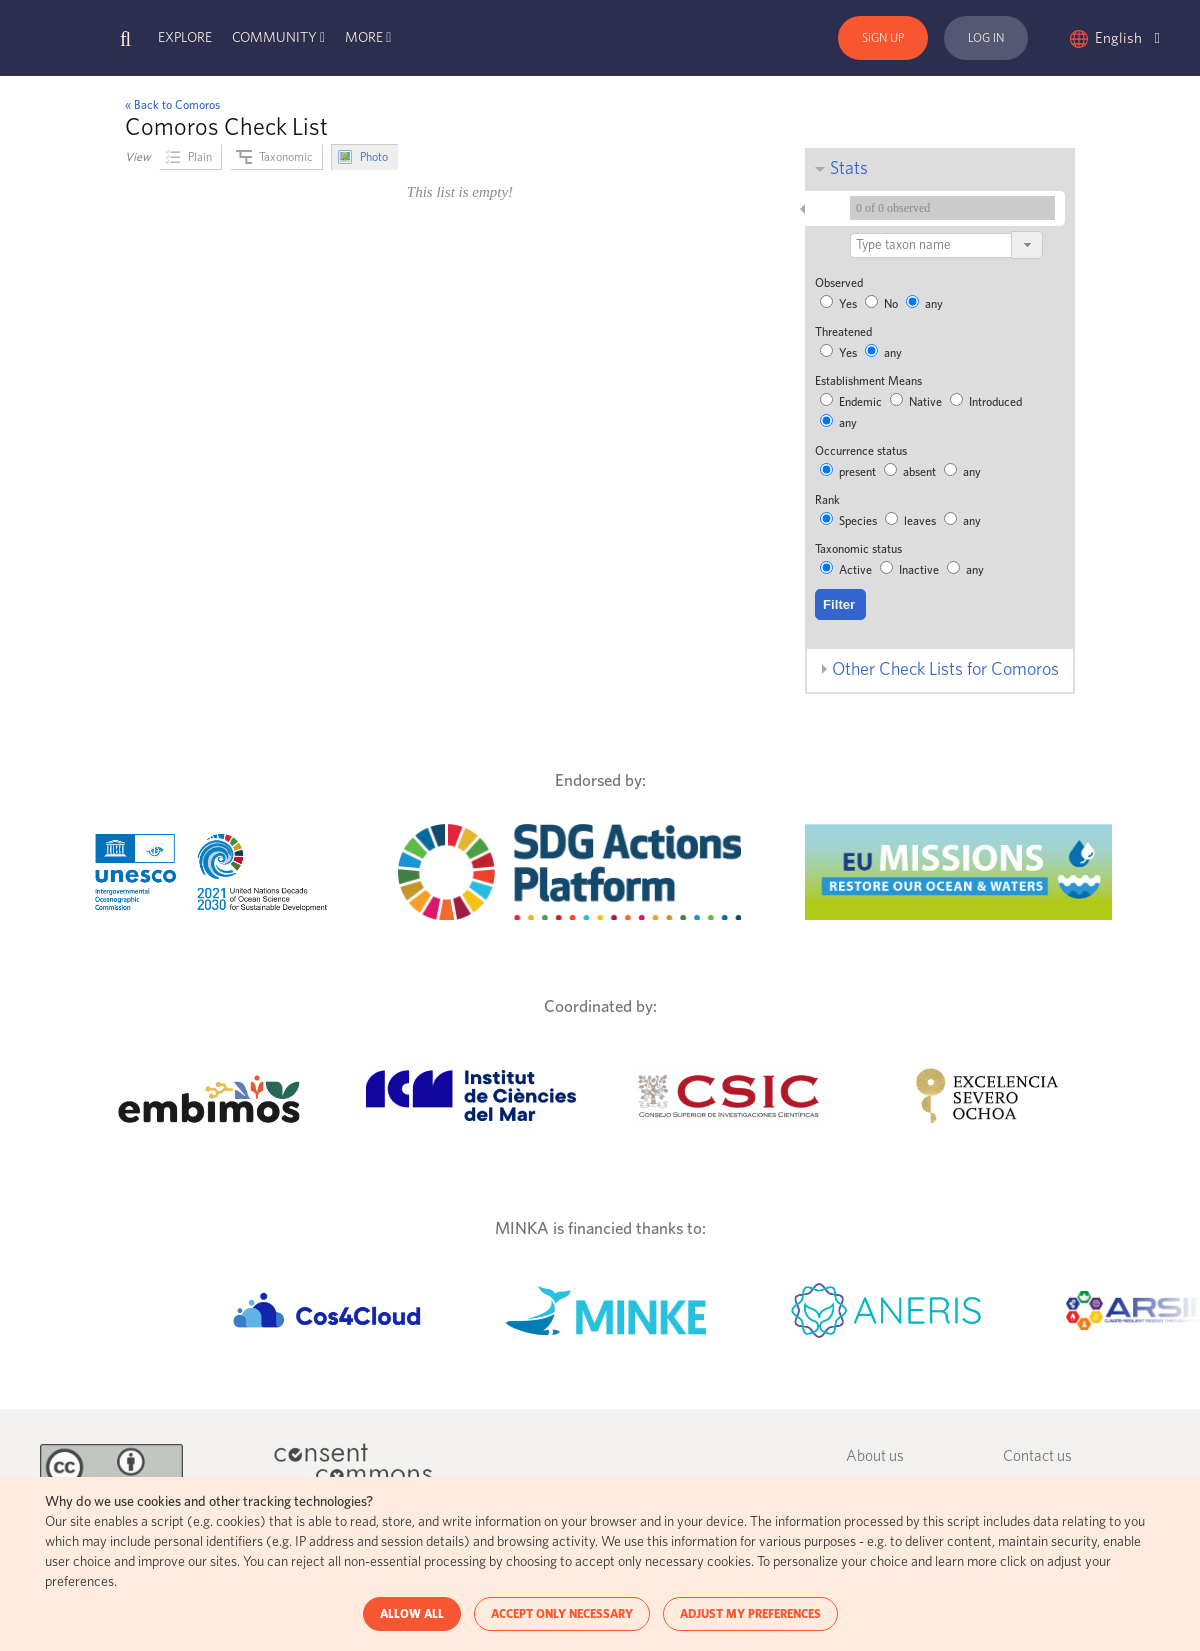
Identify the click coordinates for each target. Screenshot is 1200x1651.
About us (875, 1456)
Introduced (986, 402)
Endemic (852, 402)
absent (911, 472)
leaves (912, 521)
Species (850, 521)
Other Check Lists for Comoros (945, 670)
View (138, 157)
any (924, 304)
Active (847, 570)
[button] (1027, 245)
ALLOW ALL (412, 1614)
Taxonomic (286, 157)
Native (917, 402)
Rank (827, 500)
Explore (185, 38)
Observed (839, 283)
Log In (986, 38)
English (1127, 38)
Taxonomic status (858, 549)
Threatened (843, 332)
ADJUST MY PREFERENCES (750, 1614)
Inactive (911, 570)
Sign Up (883, 38)
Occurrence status (861, 451)
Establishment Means (868, 381)
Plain (200, 157)
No (883, 304)
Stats (849, 169)
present (849, 472)
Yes (840, 304)
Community (274, 38)
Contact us (1037, 1456)
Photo (374, 157)
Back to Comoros (177, 105)
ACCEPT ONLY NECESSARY (562, 1614)
